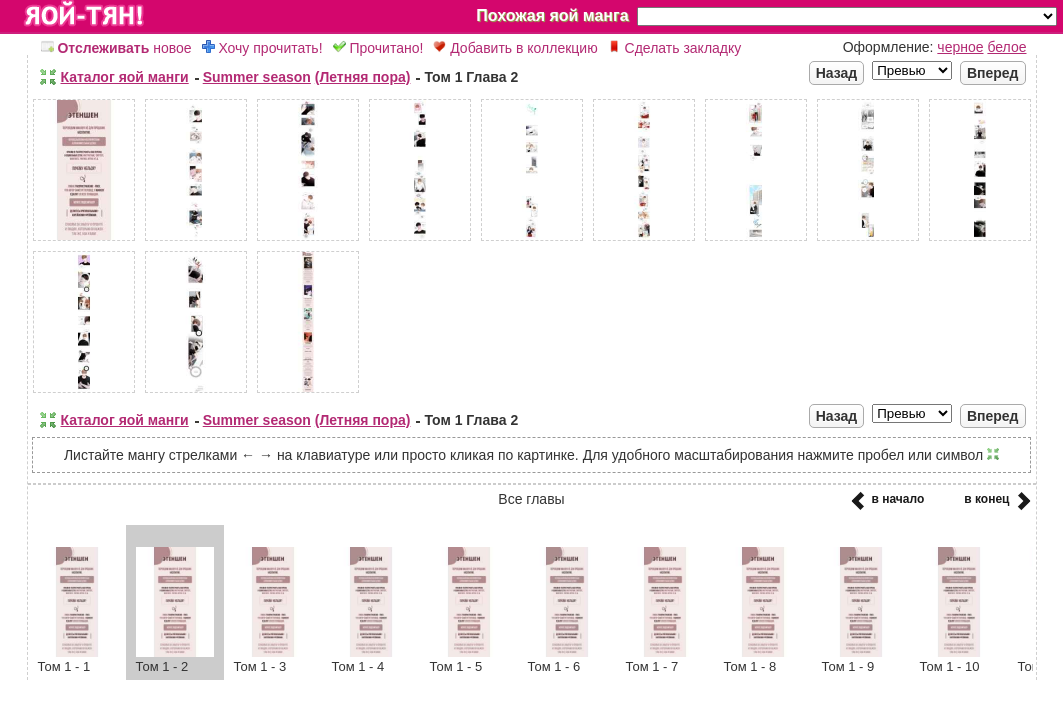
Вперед (993, 73)
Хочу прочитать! (262, 48)
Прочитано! (378, 48)
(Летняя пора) (363, 77)
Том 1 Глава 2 (471, 77)
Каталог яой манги (125, 77)
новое (116, 48)
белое (1006, 47)
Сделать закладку (675, 48)
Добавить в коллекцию (515, 48)
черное (960, 47)
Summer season (257, 77)
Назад (837, 73)
